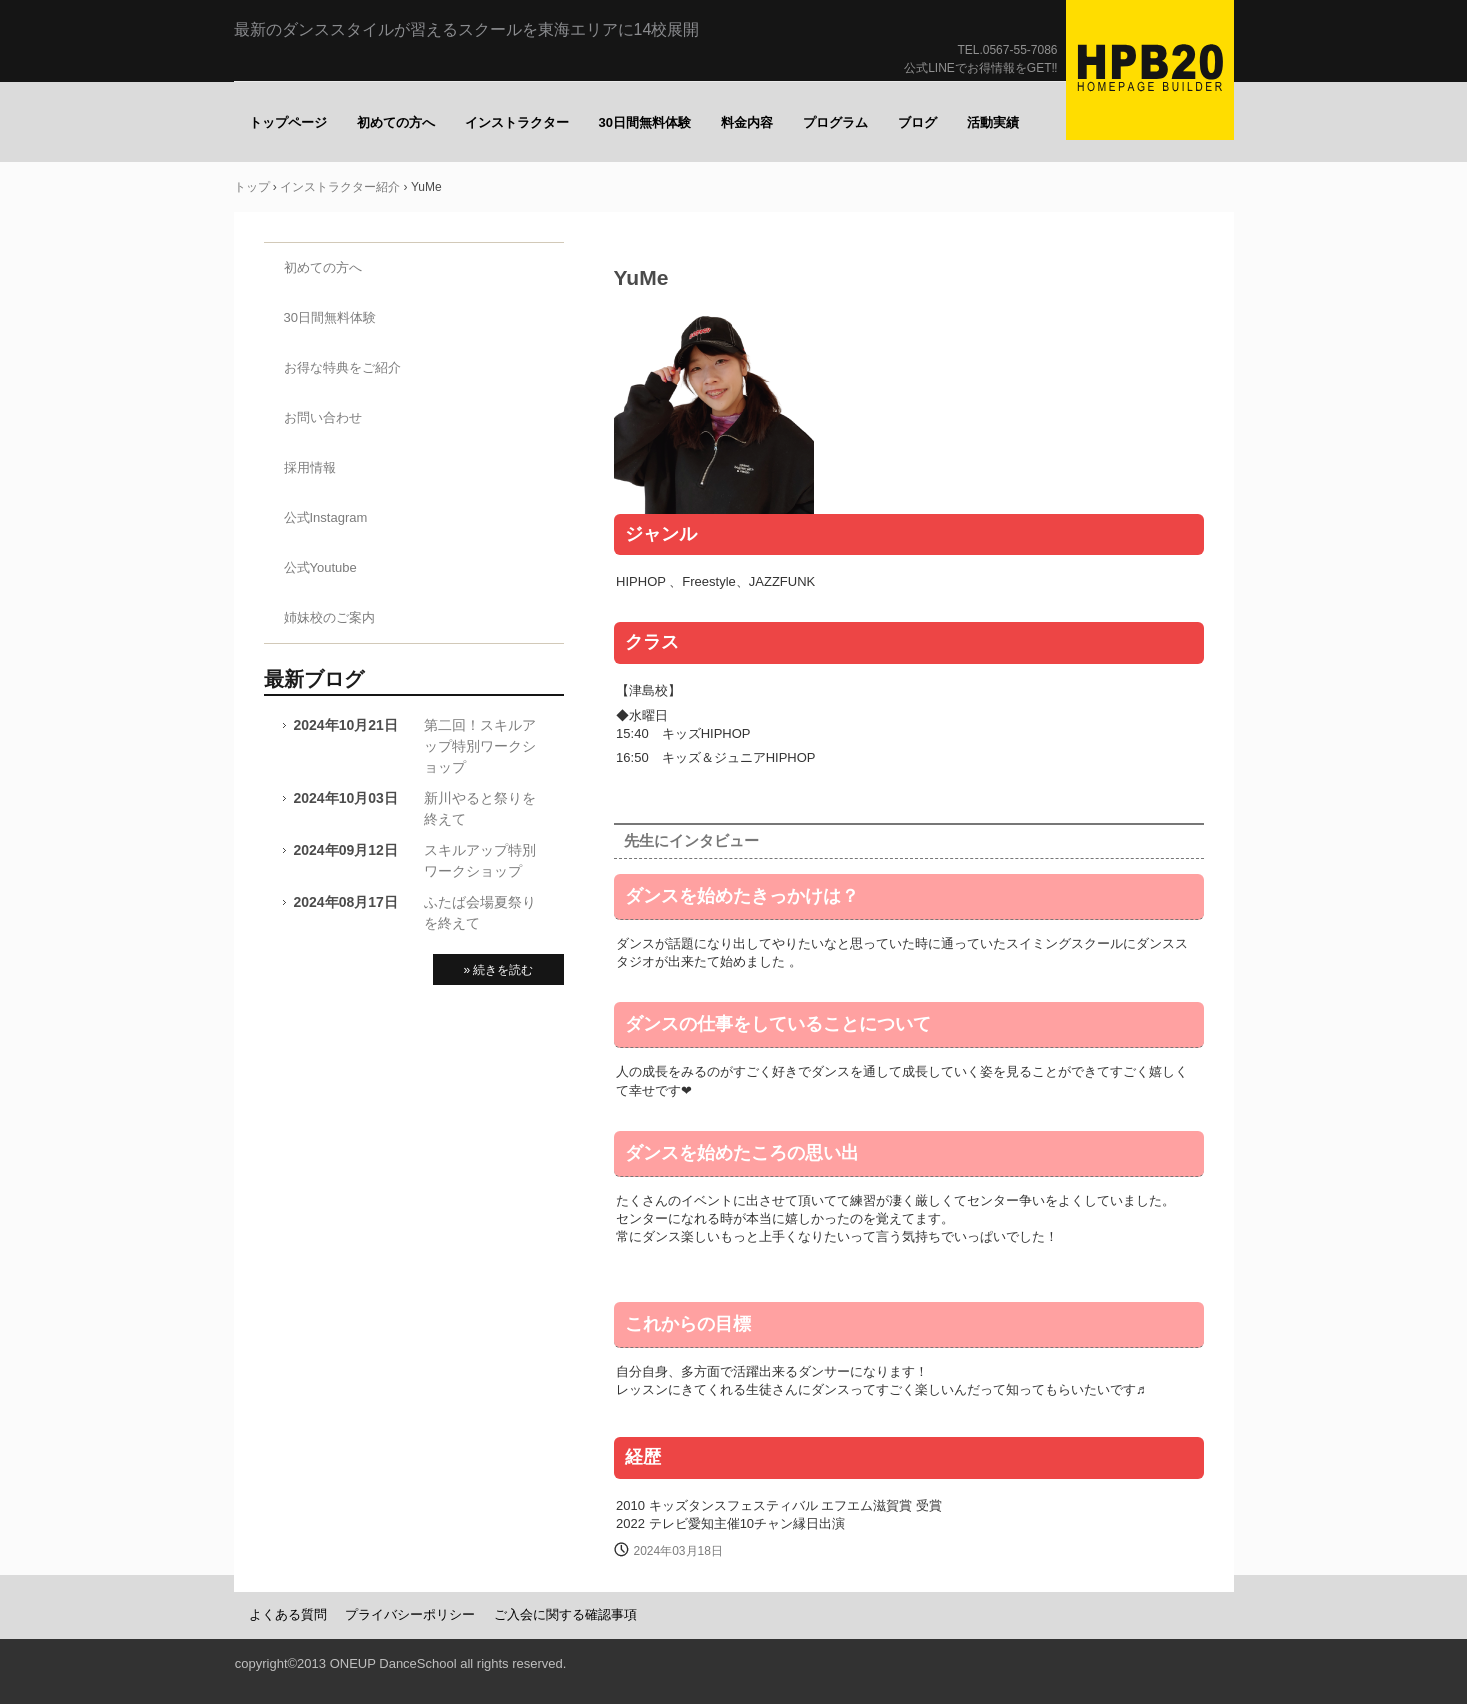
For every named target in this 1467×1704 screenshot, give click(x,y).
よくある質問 (288, 1614)
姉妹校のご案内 (329, 617)
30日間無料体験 (645, 122)
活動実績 (993, 122)
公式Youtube (320, 567)
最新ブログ (314, 679)
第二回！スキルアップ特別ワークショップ (480, 746)
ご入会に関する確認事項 (565, 1614)
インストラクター (517, 122)
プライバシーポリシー (410, 1614)
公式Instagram (326, 517)
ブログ (917, 122)
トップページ (288, 122)
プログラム (835, 122)
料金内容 (747, 122)
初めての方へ (396, 122)
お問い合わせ (323, 417)
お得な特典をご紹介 (342, 367)
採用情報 (310, 467)
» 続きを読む (498, 970)
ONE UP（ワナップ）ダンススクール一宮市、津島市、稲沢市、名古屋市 (1150, 70)
